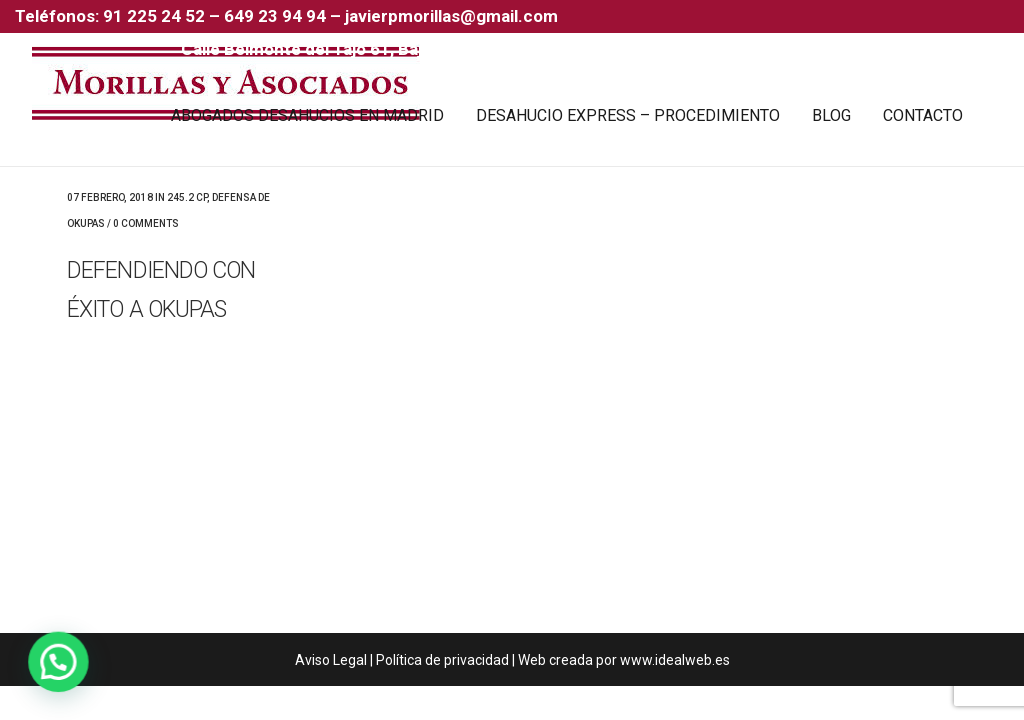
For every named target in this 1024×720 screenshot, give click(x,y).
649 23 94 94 (275, 16)
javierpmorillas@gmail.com (451, 16)
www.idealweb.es (675, 660)
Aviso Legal (331, 660)
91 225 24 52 (156, 16)
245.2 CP (187, 197)
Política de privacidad (442, 660)
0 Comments (146, 223)
